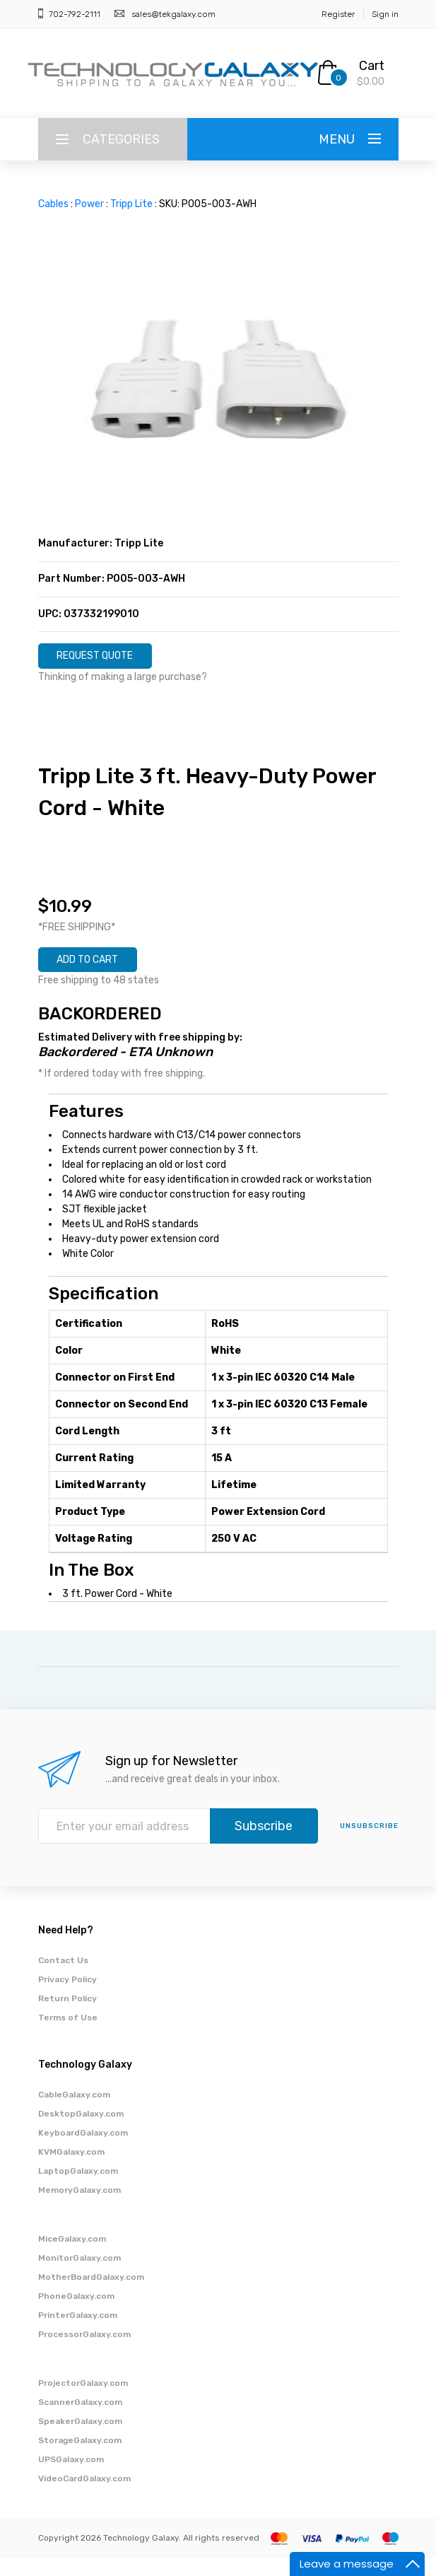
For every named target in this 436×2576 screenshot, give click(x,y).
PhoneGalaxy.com (76, 2314)
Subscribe (264, 1844)
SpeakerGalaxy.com (80, 2440)
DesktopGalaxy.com (81, 2132)
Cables (53, 204)
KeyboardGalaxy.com (83, 2151)
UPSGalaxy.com (71, 2478)
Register (338, 14)
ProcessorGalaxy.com (84, 2353)
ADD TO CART (104, 973)
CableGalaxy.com (74, 2113)
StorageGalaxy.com (80, 2459)
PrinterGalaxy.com (77, 2333)
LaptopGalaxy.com (78, 2189)
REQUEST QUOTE (114, 660)
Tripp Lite (131, 204)
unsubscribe (369, 1844)
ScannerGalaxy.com (80, 2420)
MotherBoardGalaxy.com (91, 2295)
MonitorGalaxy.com (79, 2276)
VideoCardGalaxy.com (84, 2497)
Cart (371, 66)
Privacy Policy (67, 1998)
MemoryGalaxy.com (79, 2208)
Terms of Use (68, 2036)
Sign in (385, 14)
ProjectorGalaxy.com (83, 2401)
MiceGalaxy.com (72, 2257)
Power (89, 204)
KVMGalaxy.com (71, 2170)
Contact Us (63, 1979)
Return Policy (67, 2017)
